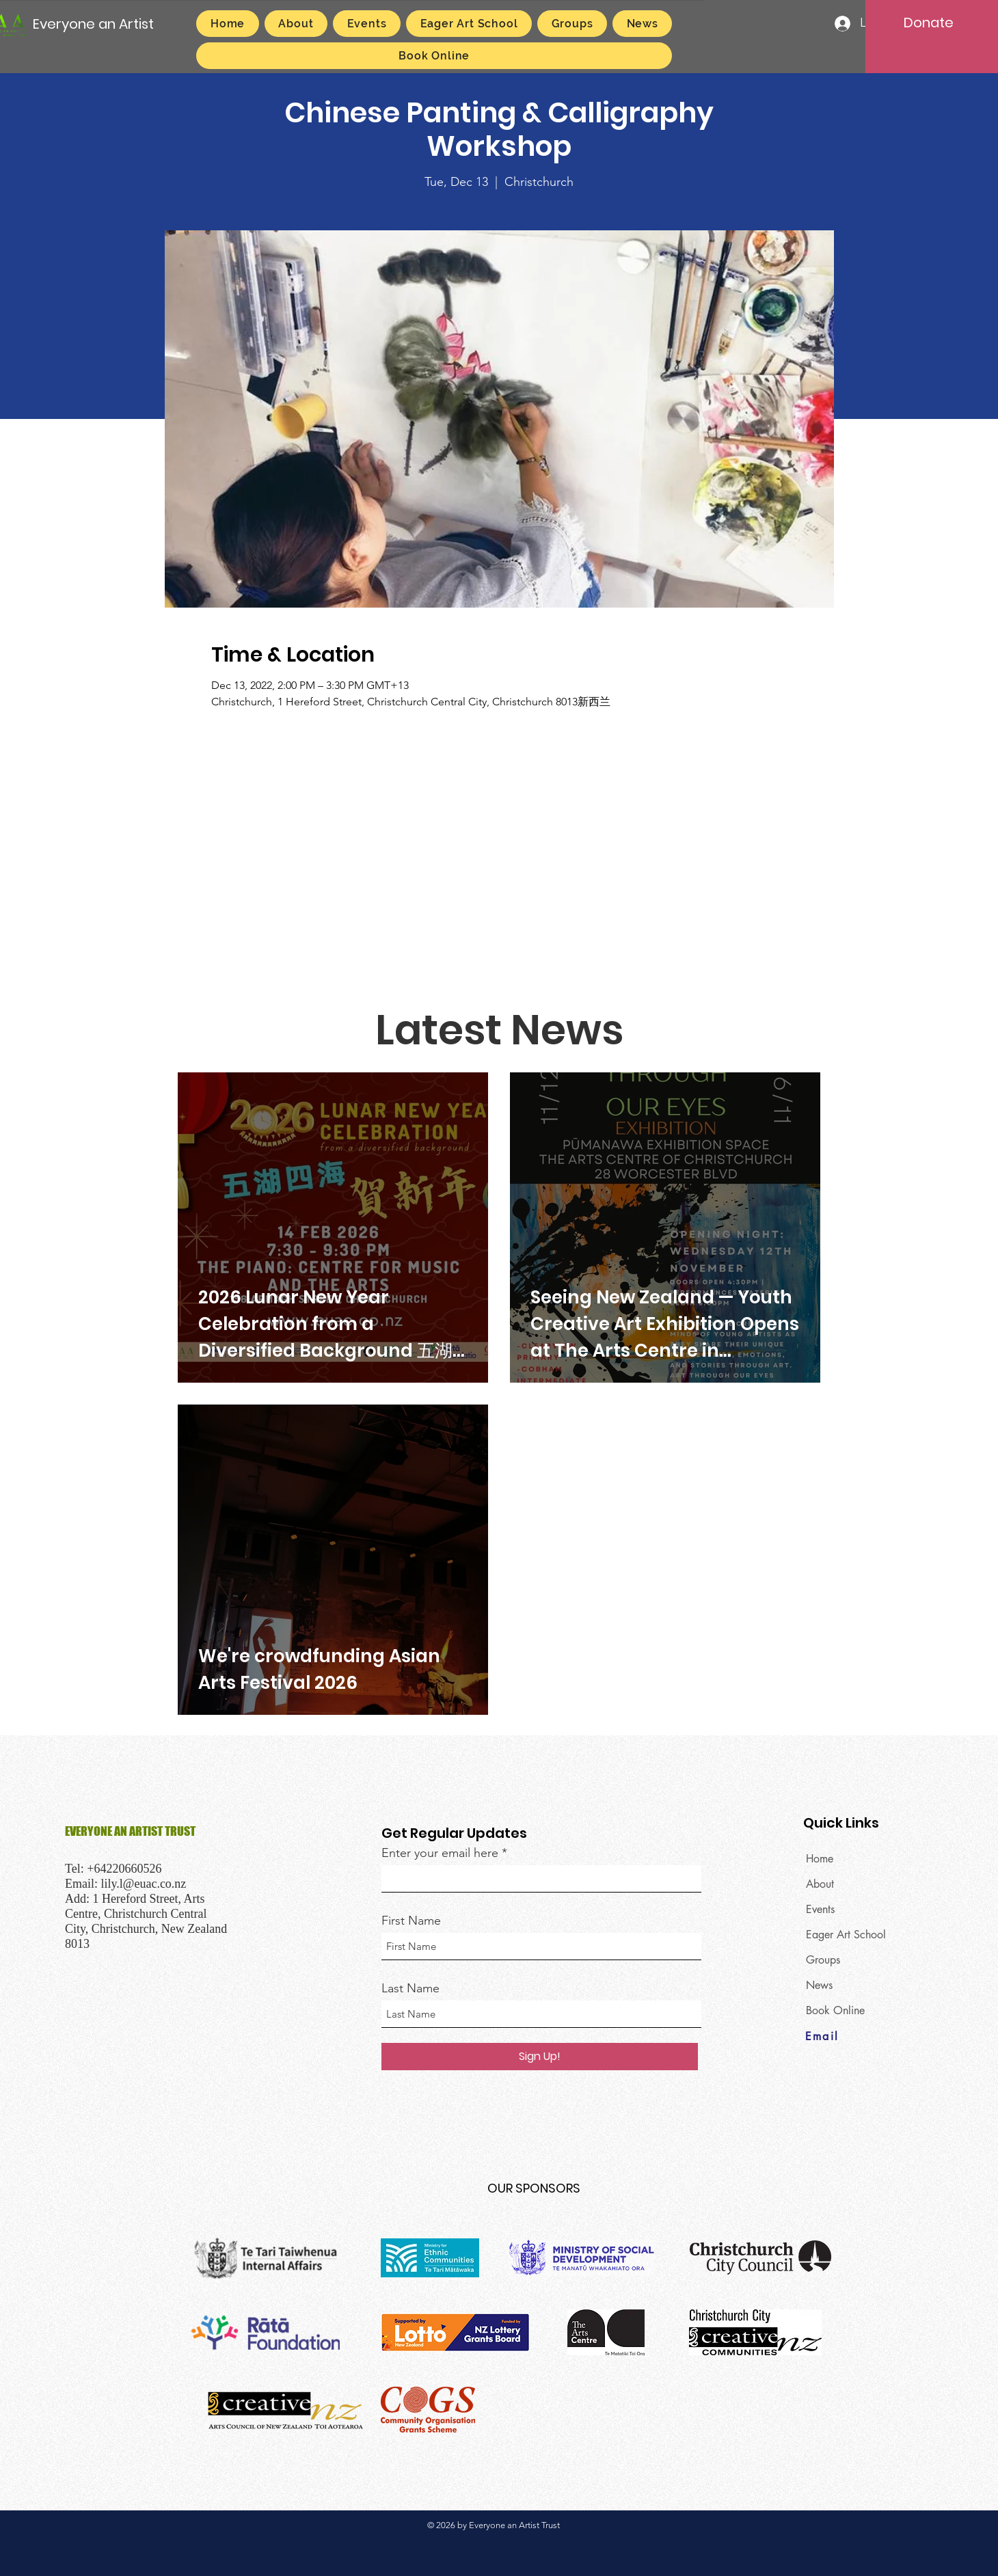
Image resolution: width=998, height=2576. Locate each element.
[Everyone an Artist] (94, 23)
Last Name (410, 1988)
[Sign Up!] (539, 2056)
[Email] (853, 2036)
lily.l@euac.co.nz (144, 1883)
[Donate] (928, 22)
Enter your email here (439, 1853)
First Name (411, 1920)
